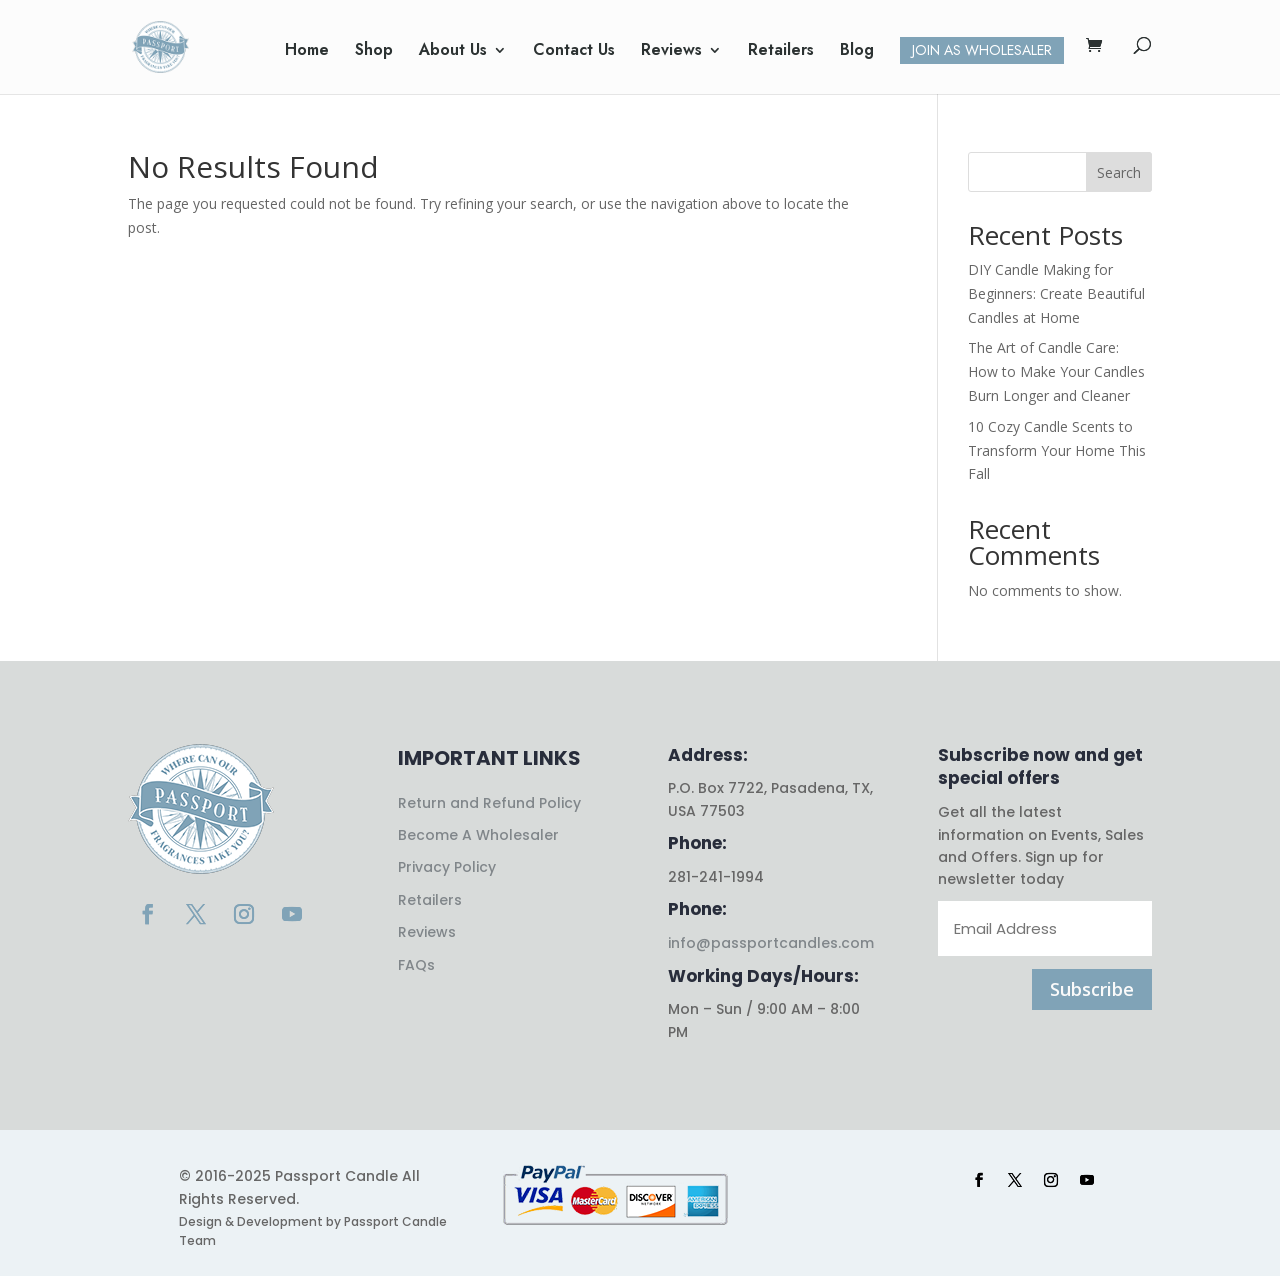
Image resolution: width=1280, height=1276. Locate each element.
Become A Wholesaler (478, 835)
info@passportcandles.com (771, 943)
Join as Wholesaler (982, 50)
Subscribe (1092, 989)
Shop (374, 52)
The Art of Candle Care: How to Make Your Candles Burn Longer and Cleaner (1056, 371)
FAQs (416, 965)
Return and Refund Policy (489, 803)
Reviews (671, 52)
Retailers (781, 52)
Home (307, 52)
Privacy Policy (447, 867)
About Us (453, 52)
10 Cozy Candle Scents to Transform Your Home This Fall (1057, 450)
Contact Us (574, 52)
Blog (857, 52)
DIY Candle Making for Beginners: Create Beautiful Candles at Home (1056, 293)
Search (1119, 172)
